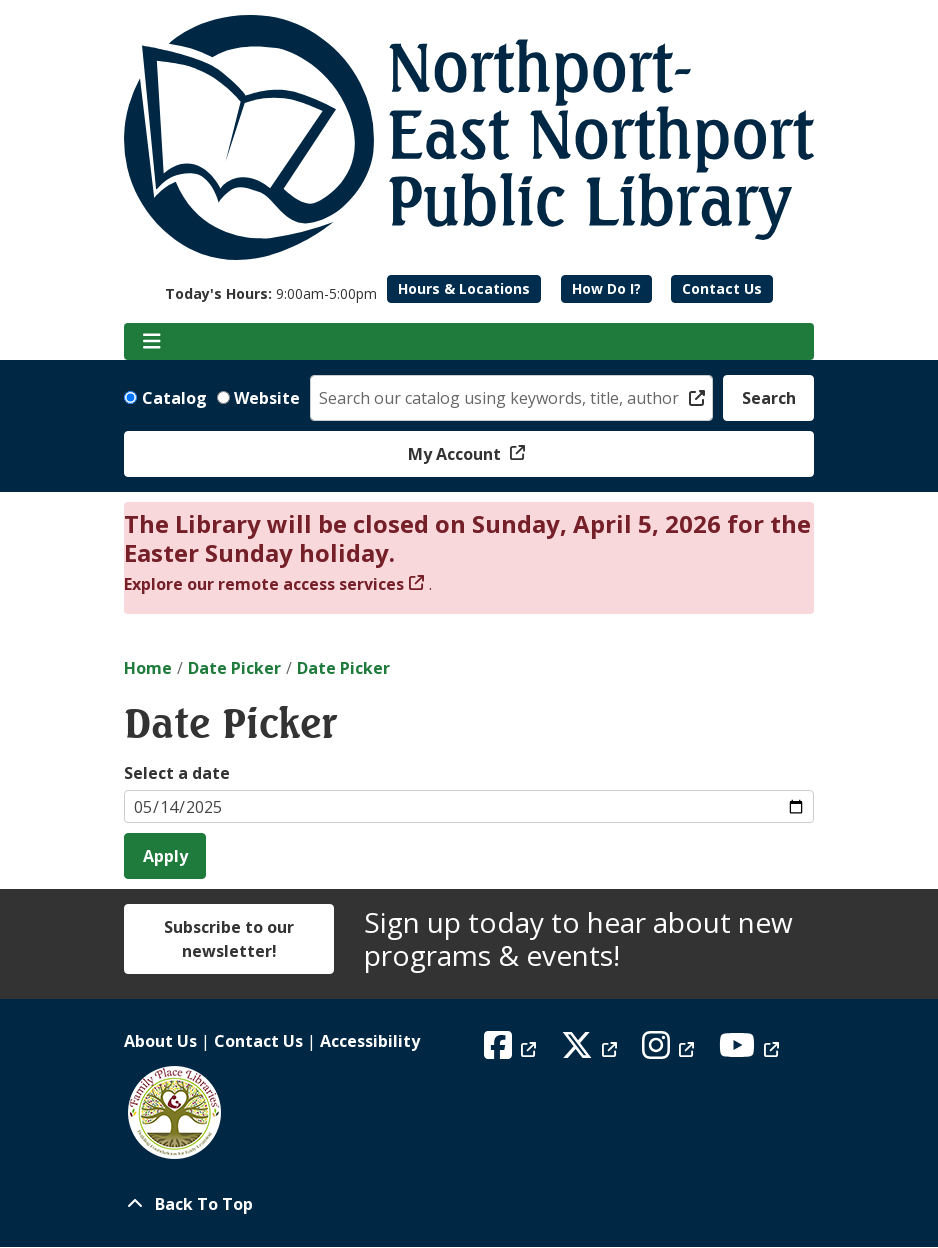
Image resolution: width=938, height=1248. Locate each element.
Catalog (174, 398)
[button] (271, 293)
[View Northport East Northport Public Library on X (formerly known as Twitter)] (591, 1051)
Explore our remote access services (264, 584)
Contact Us (722, 288)
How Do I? (606, 288)
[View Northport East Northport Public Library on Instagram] (670, 1051)
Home (148, 668)
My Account (456, 454)
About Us (160, 1041)
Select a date (177, 773)
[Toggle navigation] (151, 342)
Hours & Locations (464, 288)
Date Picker (234, 668)
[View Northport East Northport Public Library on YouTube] (751, 1051)
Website (267, 398)
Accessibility (370, 1041)
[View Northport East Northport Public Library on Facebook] (512, 1051)
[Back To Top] (469, 1204)
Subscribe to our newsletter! (229, 939)
